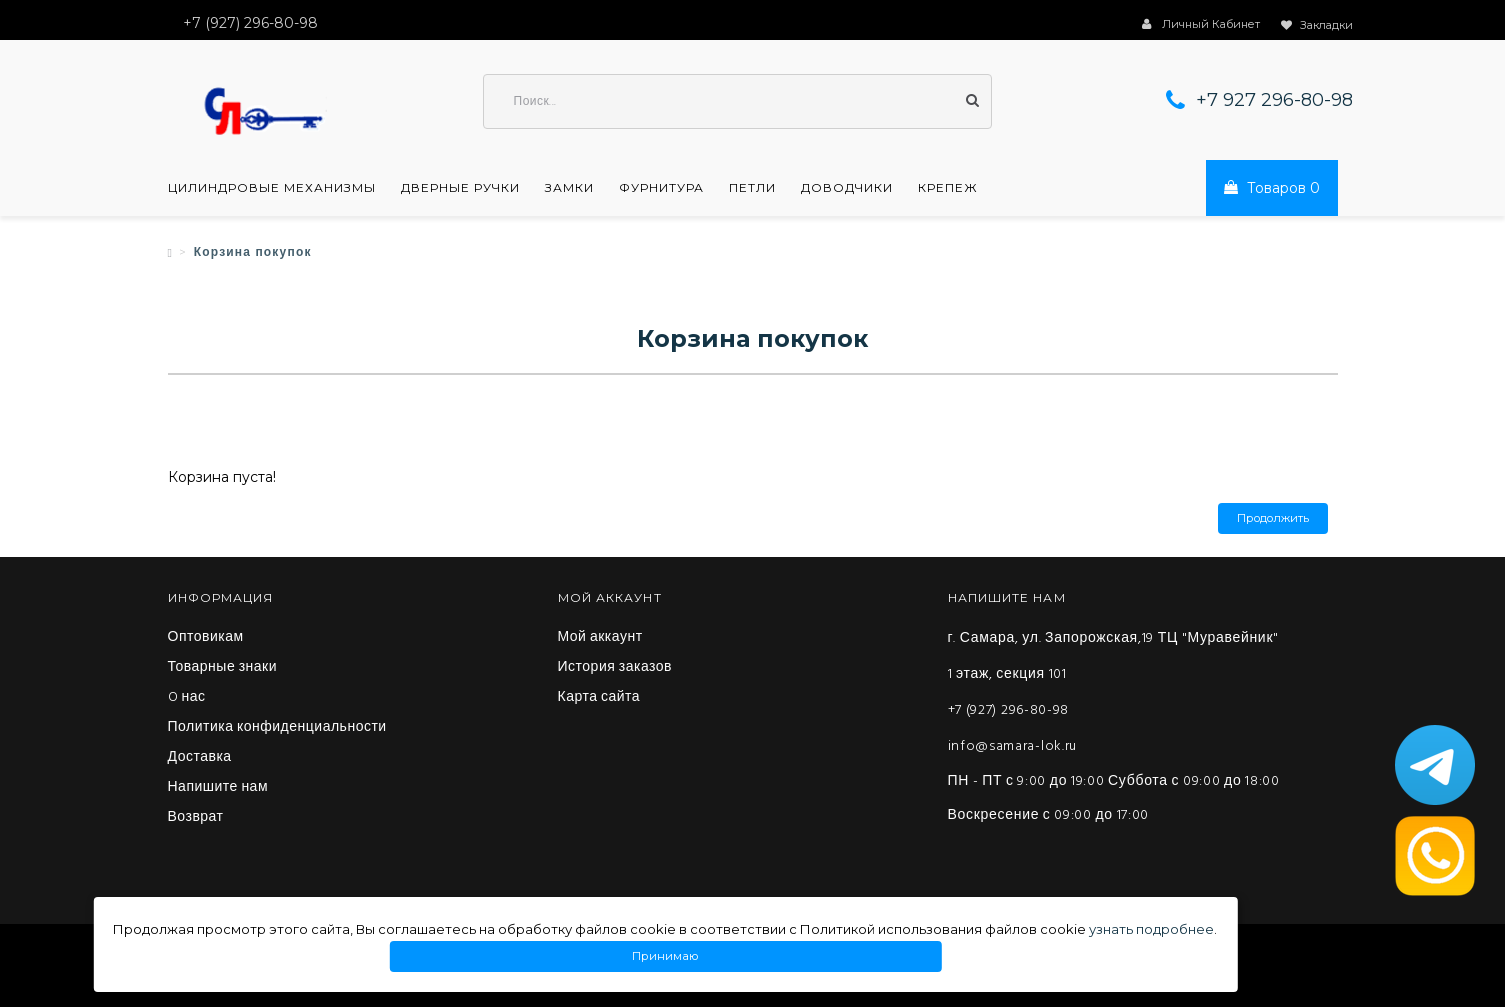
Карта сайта (599, 698)
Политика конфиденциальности (277, 728)
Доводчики (847, 188)
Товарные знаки (223, 668)
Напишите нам (218, 788)
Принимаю (665, 956)
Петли (752, 188)
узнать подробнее (1151, 929)
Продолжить (1273, 518)
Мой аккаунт (600, 638)
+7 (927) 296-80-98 (1009, 710)
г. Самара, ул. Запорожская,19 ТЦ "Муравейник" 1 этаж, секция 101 (1113, 656)
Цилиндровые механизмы (272, 188)
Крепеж (948, 188)
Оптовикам (206, 638)
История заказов (615, 668)
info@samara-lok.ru (1013, 746)
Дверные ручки (460, 188)
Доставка (200, 758)
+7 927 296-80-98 (1274, 100)
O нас (187, 698)
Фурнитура (661, 188)
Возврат (196, 818)
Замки (569, 188)
